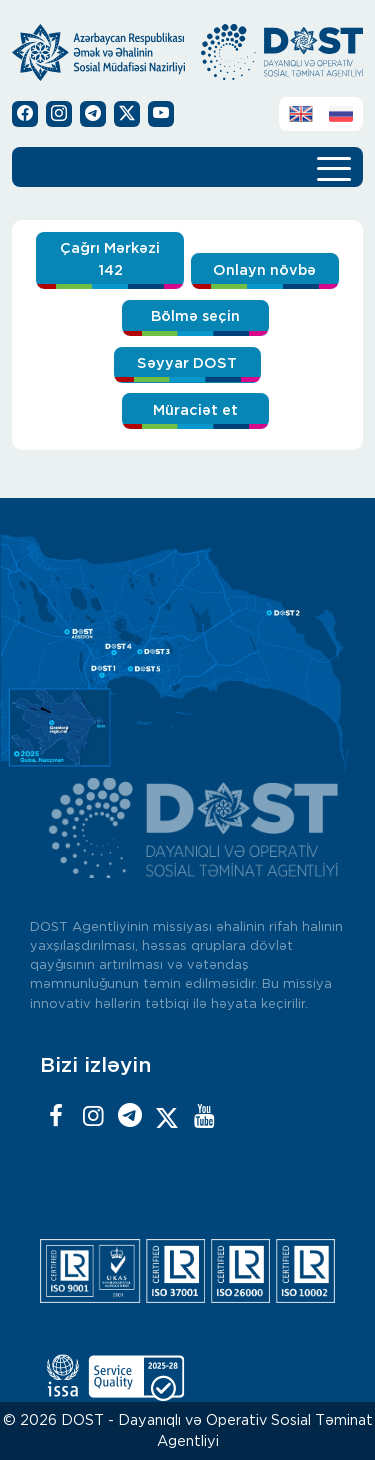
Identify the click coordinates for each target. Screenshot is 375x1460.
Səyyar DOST (187, 363)
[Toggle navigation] (334, 167)
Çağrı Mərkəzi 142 (110, 259)
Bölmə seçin (195, 316)
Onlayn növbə (264, 270)
